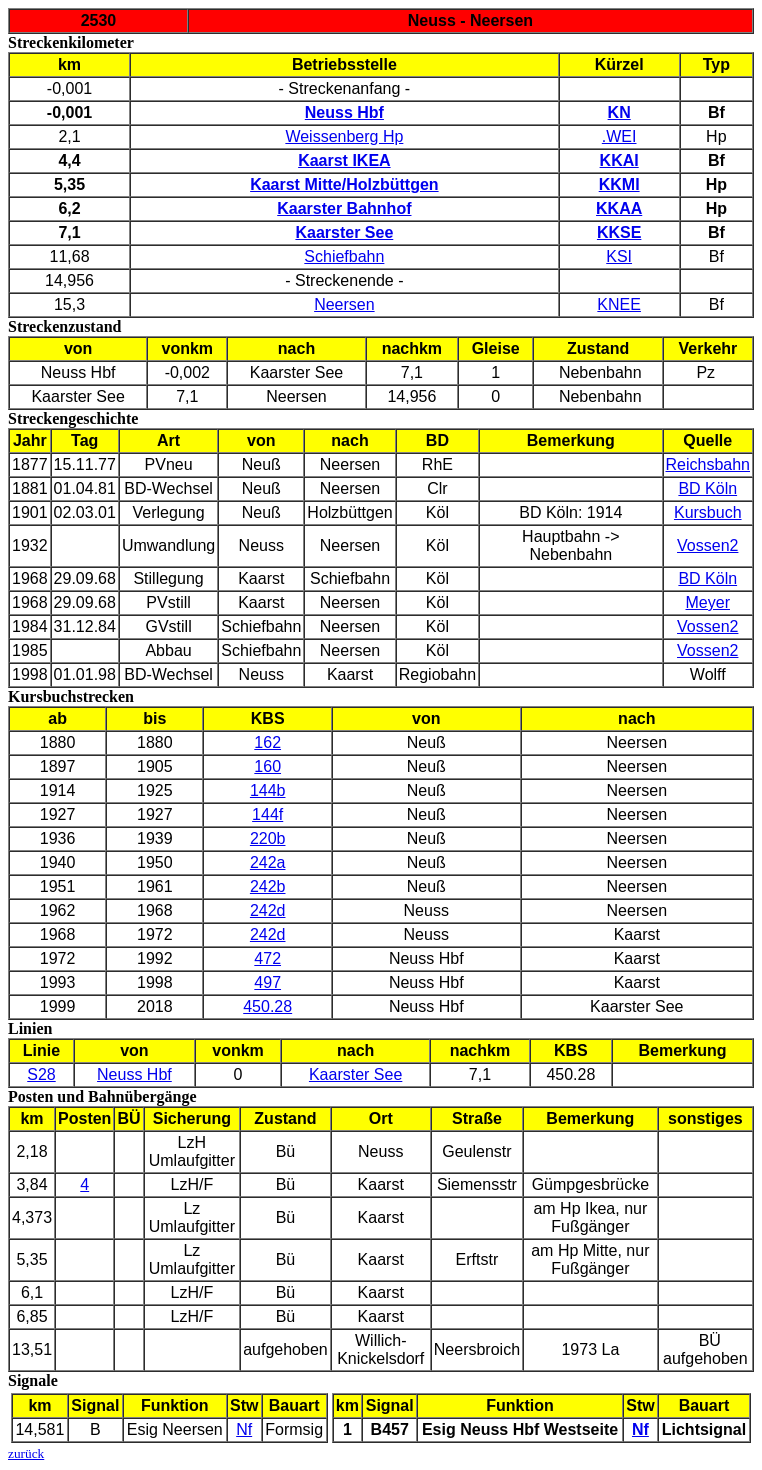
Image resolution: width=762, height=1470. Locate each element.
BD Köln (707, 488)
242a (268, 862)
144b (268, 790)
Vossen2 (707, 545)
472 (267, 958)
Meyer (708, 602)
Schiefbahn (344, 256)
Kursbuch (708, 512)
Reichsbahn (708, 464)
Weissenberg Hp (344, 136)
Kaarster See (355, 1074)
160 (267, 766)
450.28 (267, 1006)
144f (267, 814)
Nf (244, 1429)
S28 (41, 1074)
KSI (619, 256)
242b (268, 886)
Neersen (344, 304)
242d (268, 910)
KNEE (619, 304)
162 (267, 742)
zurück (26, 1453)
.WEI (619, 136)
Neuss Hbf (134, 1074)
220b (268, 838)
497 (267, 982)
